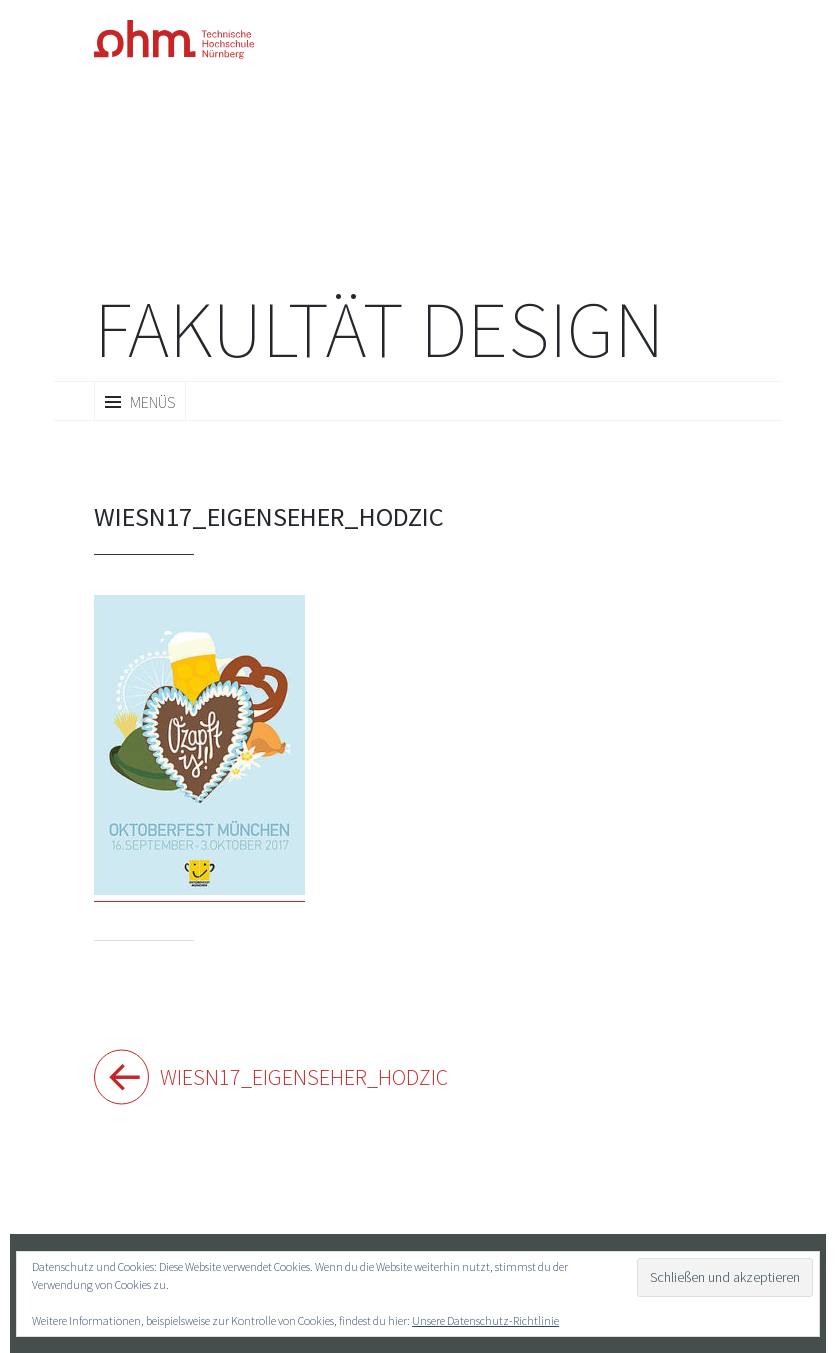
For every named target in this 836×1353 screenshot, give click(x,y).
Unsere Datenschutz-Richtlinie (485, 1320)
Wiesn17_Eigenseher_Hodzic (289, 1077)
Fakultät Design (379, 329)
